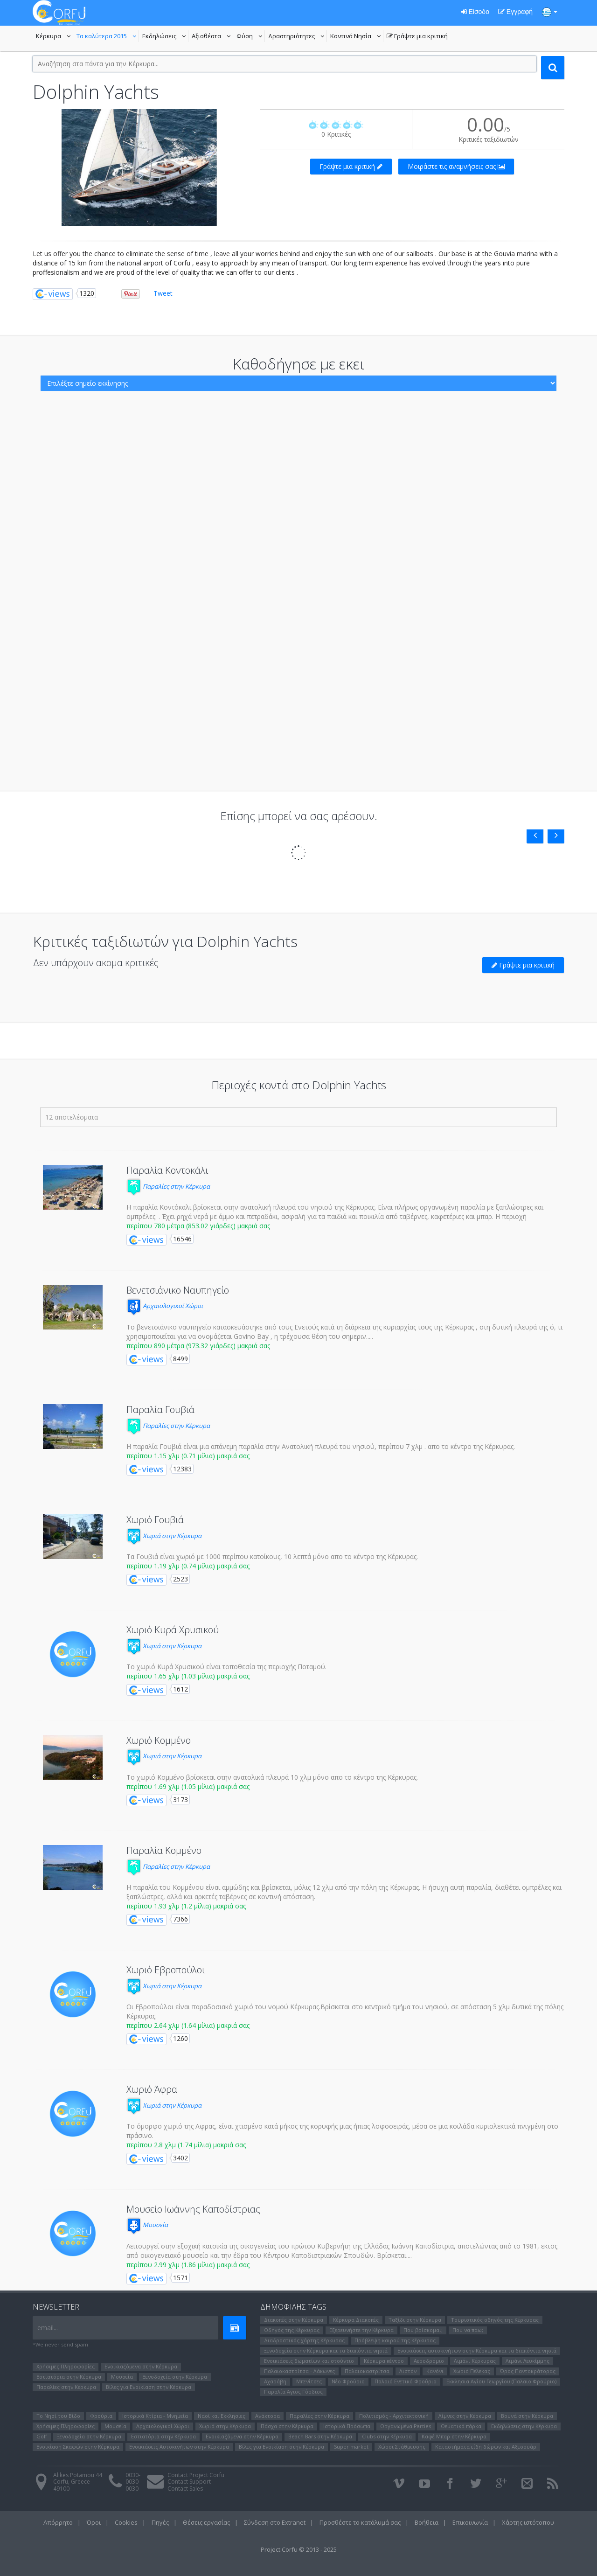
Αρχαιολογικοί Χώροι (164, 1306)
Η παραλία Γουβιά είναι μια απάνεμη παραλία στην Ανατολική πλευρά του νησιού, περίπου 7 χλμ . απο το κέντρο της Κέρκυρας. (320, 1446)
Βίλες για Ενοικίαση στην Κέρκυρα (148, 2386)
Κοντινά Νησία (356, 37)
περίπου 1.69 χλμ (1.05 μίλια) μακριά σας (188, 1786)
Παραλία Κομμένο (163, 1850)
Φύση (250, 37)
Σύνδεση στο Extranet (274, 2522)
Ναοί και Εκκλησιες (221, 2415)
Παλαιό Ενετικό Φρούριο (406, 2381)
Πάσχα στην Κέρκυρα (287, 2426)
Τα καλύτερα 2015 (107, 37)
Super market (351, 2446)
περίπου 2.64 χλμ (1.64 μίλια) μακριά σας (188, 2025)
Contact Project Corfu (195, 2475)
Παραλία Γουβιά (160, 1409)
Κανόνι (435, 2370)
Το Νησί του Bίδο (58, 2415)
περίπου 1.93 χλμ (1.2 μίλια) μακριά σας (186, 1905)
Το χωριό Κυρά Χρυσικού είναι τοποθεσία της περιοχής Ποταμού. (226, 1666)
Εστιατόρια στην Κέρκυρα (68, 2376)
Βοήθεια (426, 2522)
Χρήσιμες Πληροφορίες (65, 2366)
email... (47, 2327)
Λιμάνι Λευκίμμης (527, 2360)
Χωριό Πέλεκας (471, 2370)
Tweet (163, 293)
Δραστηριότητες (297, 37)
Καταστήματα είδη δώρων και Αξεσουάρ (485, 2446)
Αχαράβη (275, 2381)
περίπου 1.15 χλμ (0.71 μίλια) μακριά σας (188, 1455)
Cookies (126, 2522)
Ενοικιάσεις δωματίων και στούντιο (309, 2360)
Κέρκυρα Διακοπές (356, 2319)
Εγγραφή (515, 11)
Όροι (94, 2522)
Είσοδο (475, 11)
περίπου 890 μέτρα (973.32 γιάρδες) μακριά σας (198, 1345)
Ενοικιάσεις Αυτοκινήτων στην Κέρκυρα (179, 2446)
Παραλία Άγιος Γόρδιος (293, 2391)
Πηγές (160, 2522)
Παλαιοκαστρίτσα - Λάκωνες (299, 2370)
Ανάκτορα (267, 2415)
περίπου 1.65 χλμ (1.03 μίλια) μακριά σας (188, 1675)
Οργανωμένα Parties (405, 2426)
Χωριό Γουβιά (155, 1519)
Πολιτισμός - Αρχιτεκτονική (394, 2415)
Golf (41, 2436)
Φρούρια (101, 2415)
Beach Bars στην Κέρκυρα (320, 2436)
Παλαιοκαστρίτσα (367, 2370)
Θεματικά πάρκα (461, 2426)
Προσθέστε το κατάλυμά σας (360, 2522)
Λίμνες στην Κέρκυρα (464, 2415)
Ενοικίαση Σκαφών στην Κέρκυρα (77, 2446)
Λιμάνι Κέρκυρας (475, 2360)
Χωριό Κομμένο (158, 1740)
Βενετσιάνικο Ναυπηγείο (177, 1290)
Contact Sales (185, 2488)
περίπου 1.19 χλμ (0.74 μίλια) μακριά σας (188, 1565)
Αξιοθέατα (212, 37)
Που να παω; (467, 2329)
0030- (132, 2475)
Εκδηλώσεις (165, 37)
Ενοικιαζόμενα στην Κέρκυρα (140, 2366)
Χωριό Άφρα (151, 2089)
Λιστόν (408, 2370)
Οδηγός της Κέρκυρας (291, 2329)
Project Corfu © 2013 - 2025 (299, 2549)
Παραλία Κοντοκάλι (167, 1170)
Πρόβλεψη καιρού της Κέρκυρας (395, 2340)
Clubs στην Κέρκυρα (387, 2436)
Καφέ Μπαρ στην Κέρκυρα (454, 2436)
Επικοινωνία (470, 2522)
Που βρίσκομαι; (423, 2329)
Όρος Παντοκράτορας (527, 2370)
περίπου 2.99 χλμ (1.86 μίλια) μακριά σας (188, 2264)
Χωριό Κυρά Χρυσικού (172, 1629)
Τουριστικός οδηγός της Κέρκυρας (495, 2319)
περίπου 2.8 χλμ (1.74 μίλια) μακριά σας (186, 2144)
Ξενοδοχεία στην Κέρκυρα (175, 2376)
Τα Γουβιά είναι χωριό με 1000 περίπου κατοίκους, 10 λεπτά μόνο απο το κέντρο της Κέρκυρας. (272, 1556)
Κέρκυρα (54, 37)
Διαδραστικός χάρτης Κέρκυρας (304, 2340)
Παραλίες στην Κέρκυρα (168, 1186)
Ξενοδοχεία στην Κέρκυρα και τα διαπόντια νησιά (326, 2350)
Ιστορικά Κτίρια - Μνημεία (155, 2415)
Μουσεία (147, 2225)
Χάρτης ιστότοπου (528, 2522)
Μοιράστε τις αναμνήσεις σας (456, 166)
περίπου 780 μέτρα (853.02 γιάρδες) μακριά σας (198, 1225)
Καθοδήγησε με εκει (298, 364)
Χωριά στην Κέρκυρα (163, 1536)
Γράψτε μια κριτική (417, 37)
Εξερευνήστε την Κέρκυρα (361, 2329)
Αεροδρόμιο (429, 2360)
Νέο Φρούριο (348, 2381)
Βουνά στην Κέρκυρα (527, 2415)
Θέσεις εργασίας (206, 2522)
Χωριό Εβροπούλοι (165, 1969)
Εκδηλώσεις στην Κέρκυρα (524, 2426)
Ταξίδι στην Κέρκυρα (415, 2319)
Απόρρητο (58, 2522)
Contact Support (189, 2481)
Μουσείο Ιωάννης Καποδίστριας (193, 2209)
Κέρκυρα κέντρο (384, 2360)
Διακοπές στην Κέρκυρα (293, 2319)
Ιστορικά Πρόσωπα (346, 2426)
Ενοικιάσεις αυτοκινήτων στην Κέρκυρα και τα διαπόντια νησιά (476, 2350)
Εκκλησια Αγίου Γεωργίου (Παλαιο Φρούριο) (501, 2381)
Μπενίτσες (309, 2381)
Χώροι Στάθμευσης (401, 2446)
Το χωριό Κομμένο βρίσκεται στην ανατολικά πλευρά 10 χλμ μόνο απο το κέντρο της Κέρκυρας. (272, 1777)
